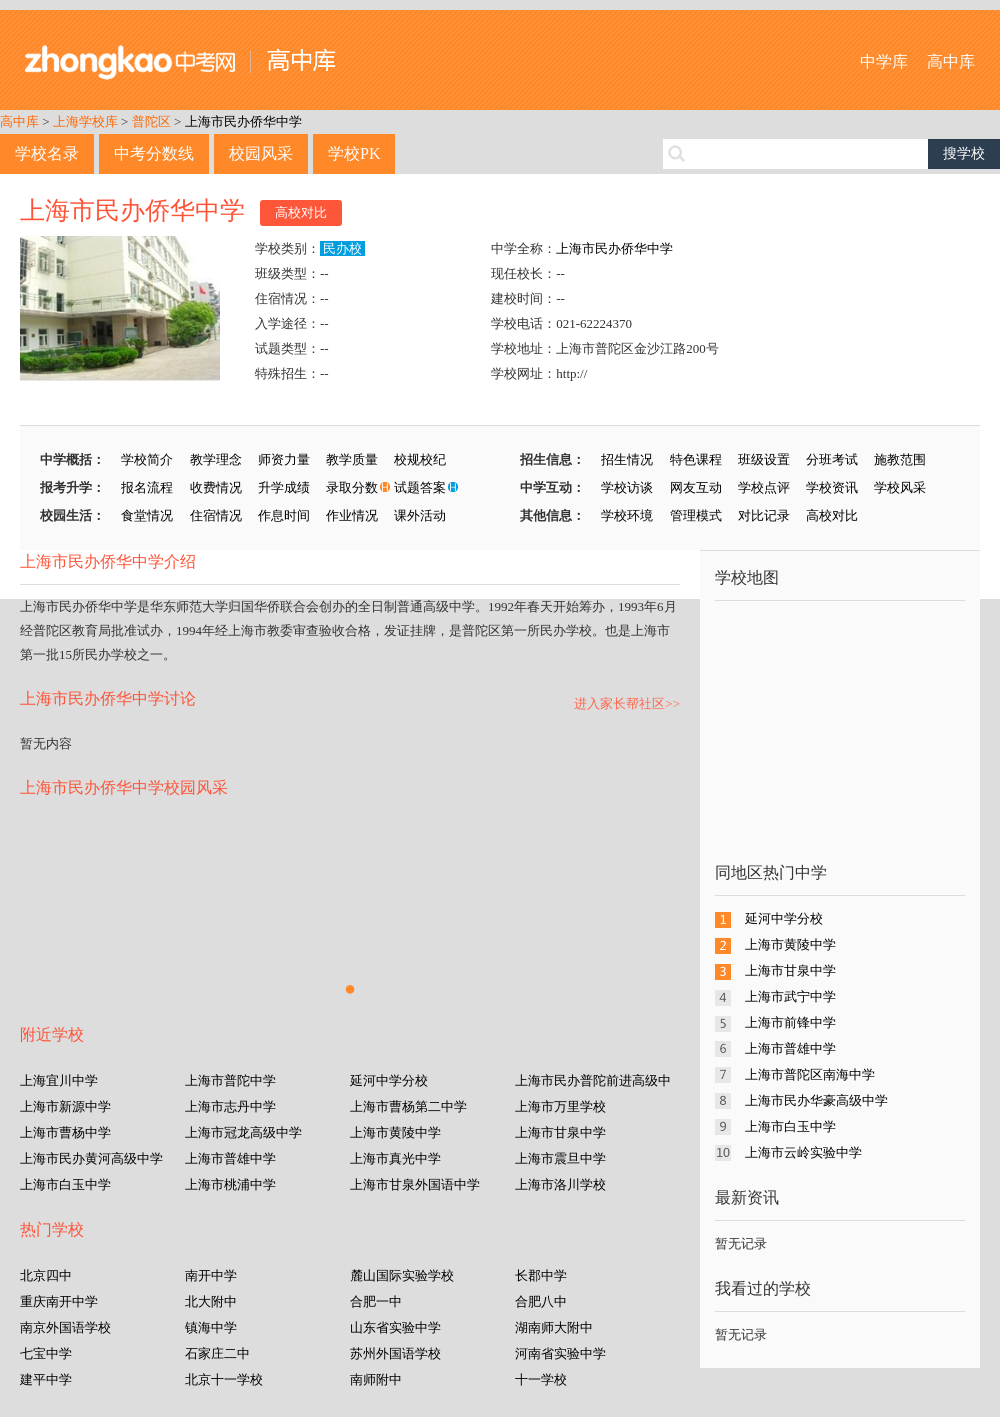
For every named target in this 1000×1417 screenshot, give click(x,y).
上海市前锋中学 (790, 1022)
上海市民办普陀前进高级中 (593, 1080)
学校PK (354, 153)
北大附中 (211, 1301)
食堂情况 (147, 515)
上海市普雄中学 (230, 1158)
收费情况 (216, 487)
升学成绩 (284, 487)
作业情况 (352, 515)
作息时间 (284, 515)
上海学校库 (85, 121)
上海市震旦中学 (560, 1158)
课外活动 (420, 515)
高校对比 (301, 212)
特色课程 (696, 459)
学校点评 (764, 487)
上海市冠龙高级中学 (243, 1132)
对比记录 (764, 515)
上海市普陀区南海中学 (810, 1074)
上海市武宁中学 (790, 996)
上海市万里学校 (560, 1106)
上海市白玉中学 (65, 1184)
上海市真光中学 (395, 1158)
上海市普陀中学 (230, 1080)
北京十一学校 (224, 1379)
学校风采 (900, 487)
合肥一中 (376, 1301)
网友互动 (696, 487)
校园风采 (261, 153)
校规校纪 (420, 459)
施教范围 (900, 459)
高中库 (951, 61)
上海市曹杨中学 (65, 1132)
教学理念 (216, 459)
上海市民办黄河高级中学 (91, 1158)
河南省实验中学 (560, 1353)
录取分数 (352, 487)
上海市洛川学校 (560, 1184)
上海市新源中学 (65, 1106)
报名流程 (147, 487)
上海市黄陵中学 (395, 1132)
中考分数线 (154, 153)
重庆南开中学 (59, 1301)
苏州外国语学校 (395, 1353)
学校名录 (47, 153)
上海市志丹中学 (230, 1106)
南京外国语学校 (65, 1327)
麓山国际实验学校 (402, 1275)
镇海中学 (211, 1327)
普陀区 (151, 121)
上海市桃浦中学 (230, 1184)
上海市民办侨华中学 (243, 121)
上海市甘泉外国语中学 (415, 1184)
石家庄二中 (217, 1353)
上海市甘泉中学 (560, 1132)
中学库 (884, 61)
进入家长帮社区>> (627, 703)
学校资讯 (832, 487)
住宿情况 (216, 515)
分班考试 (832, 459)
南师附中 (376, 1379)
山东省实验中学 (395, 1327)
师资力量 (284, 459)
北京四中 (46, 1275)
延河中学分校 (389, 1080)
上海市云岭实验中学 (803, 1152)
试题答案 (420, 487)
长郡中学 (541, 1275)
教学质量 (352, 459)
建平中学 (46, 1379)
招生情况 (627, 459)
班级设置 (764, 459)
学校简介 (147, 459)
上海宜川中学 (59, 1080)
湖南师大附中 (554, 1327)
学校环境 (627, 515)
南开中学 (211, 1275)
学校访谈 (627, 487)
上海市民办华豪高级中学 (816, 1100)
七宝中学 (46, 1353)
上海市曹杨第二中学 (408, 1106)
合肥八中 (541, 1301)
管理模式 (696, 515)
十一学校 (541, 1379)
